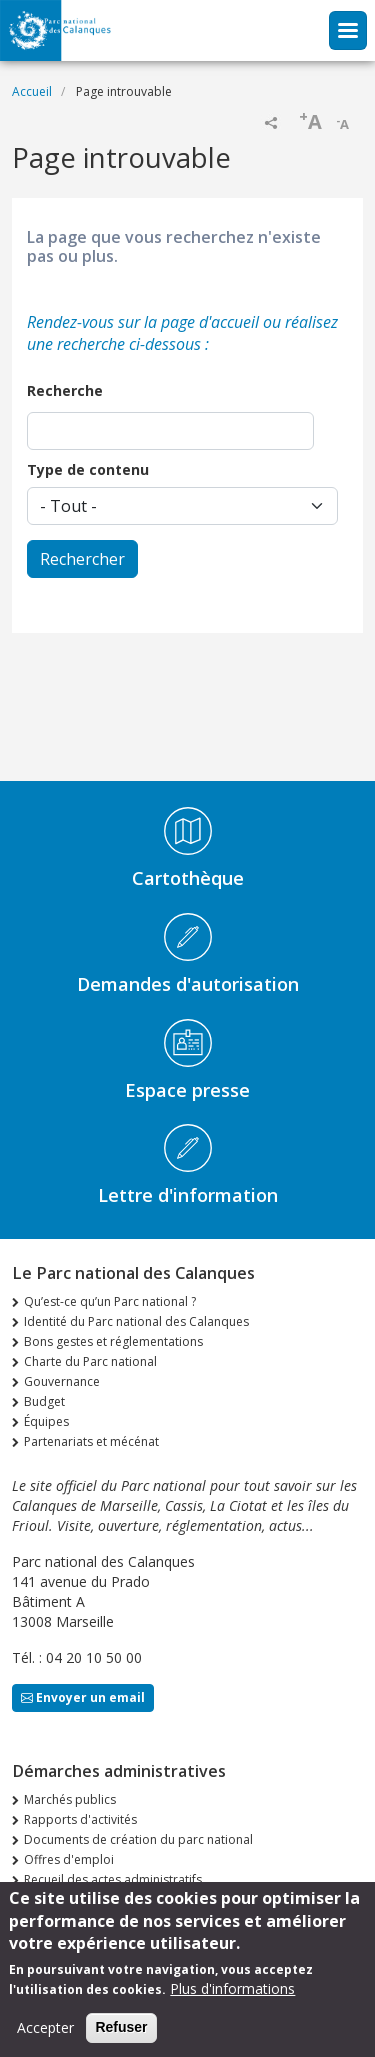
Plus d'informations (232, 2000)
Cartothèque (188, 878)
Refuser (121, 2039)
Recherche (65, 390)
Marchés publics (70, 1799)
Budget (44, 1401)
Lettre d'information (188, 1195)
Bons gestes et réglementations (113, 1341)
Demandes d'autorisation (188, 984)
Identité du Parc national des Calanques (136, 1321)
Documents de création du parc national (138, 1839)
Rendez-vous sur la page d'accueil (143, 322)
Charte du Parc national (90, 1361)
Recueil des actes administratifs (113, 1879)
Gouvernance (62, 1381)
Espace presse (187, 1090)
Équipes (46, 1421)
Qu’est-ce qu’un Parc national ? (110, 1301)
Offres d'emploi (69, 1859)
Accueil (32, 91)
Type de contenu (88, 469)
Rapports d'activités (80, 1819)
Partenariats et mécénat (91, 1441)
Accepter (45, 2039)
